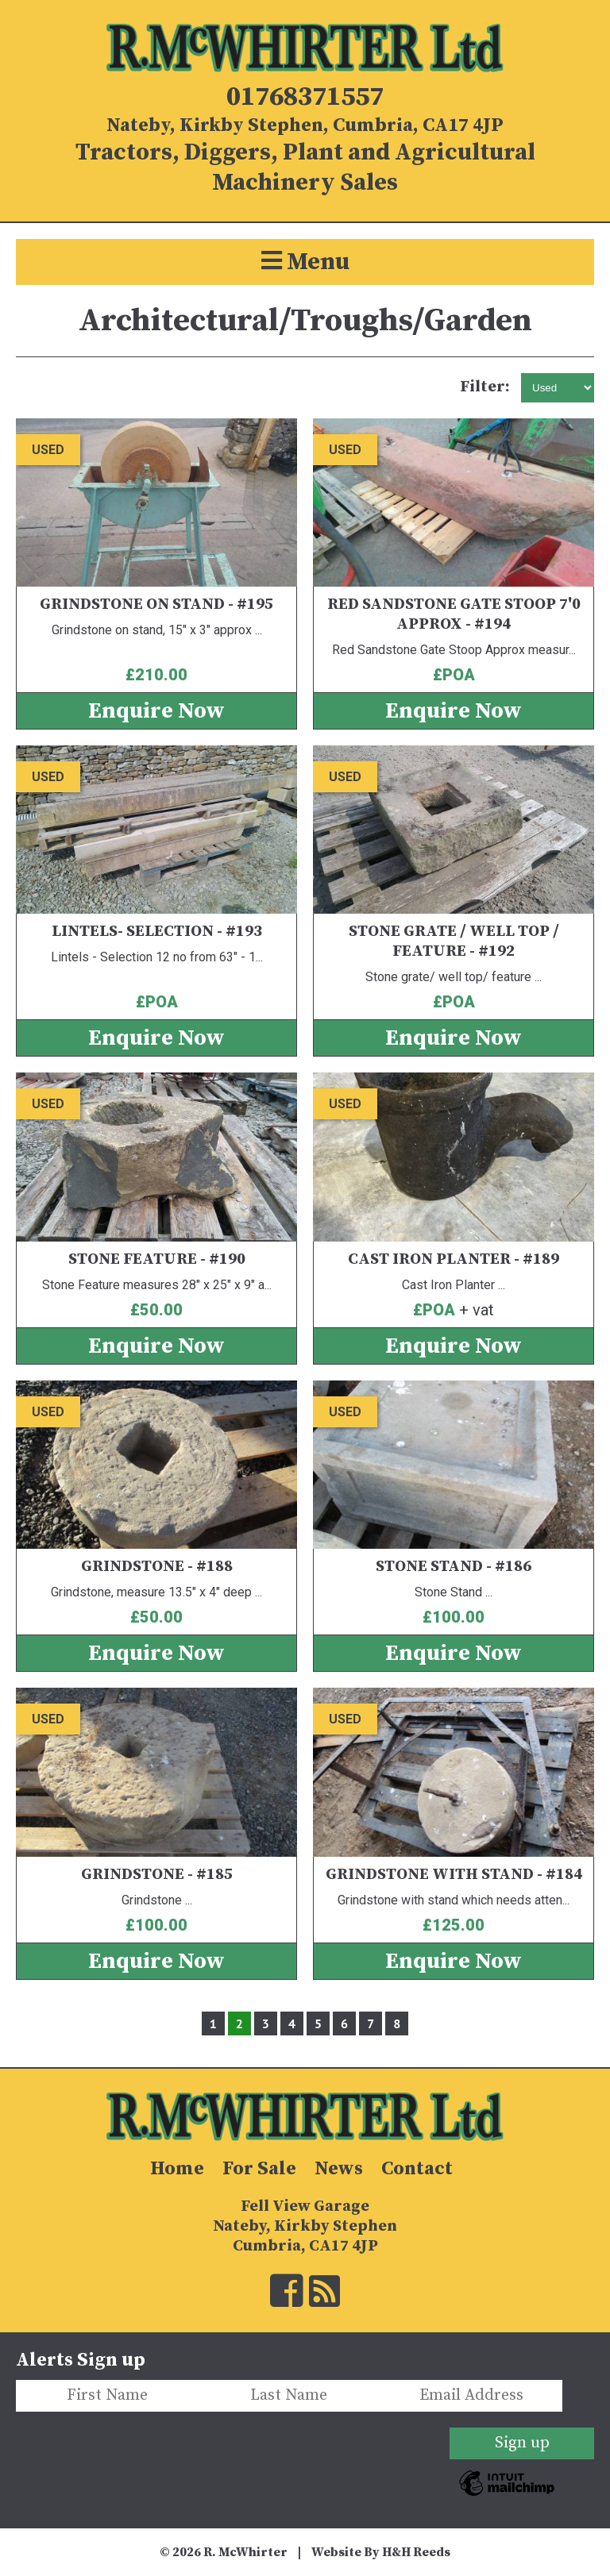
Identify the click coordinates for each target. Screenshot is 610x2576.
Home (177, 2169)
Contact (417, 2169)
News (339, 2169)
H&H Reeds (416, 2552)
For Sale (259, 2169)
